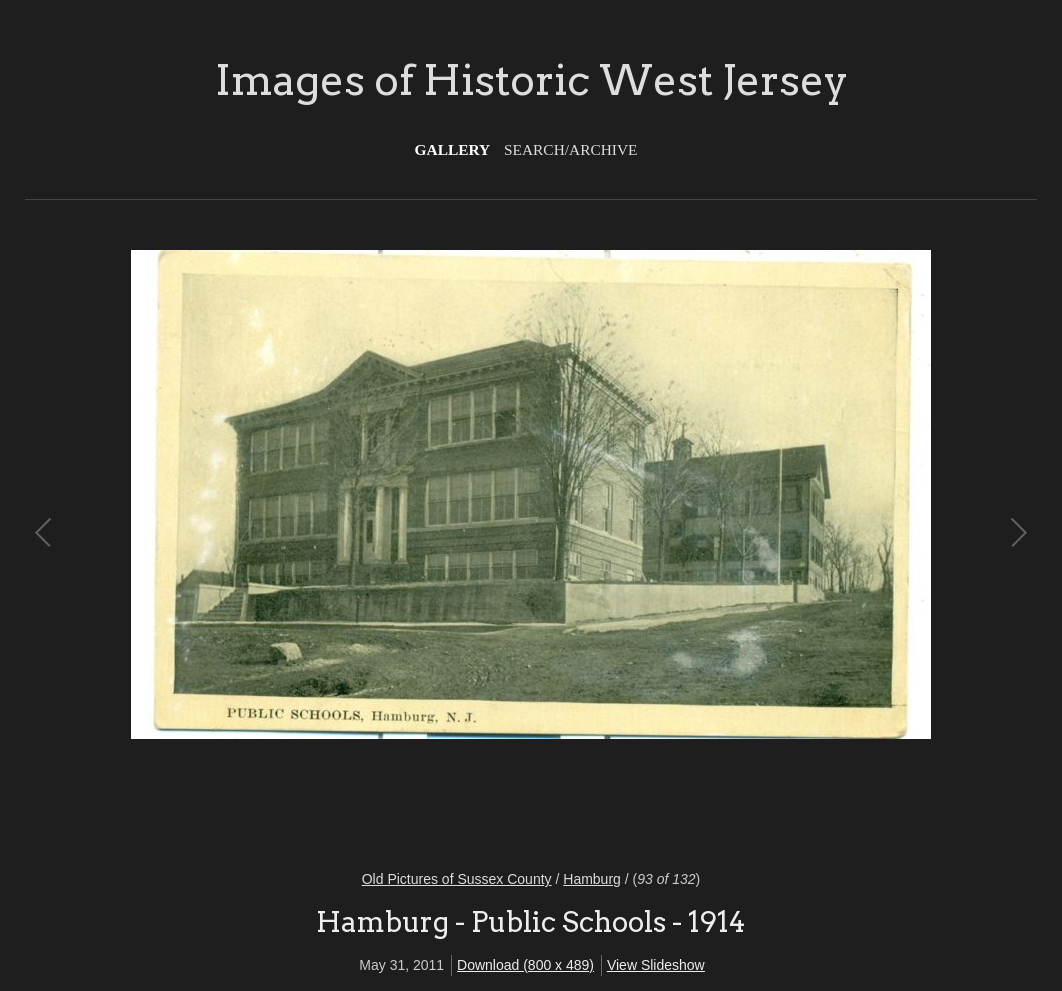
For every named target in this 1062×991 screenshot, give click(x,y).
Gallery (453, 149)
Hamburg (592, 879)
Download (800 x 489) (525, 965)
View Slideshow (656, 965)
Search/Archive (570, 149)
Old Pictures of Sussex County (457, 879)
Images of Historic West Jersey (531, 80)
